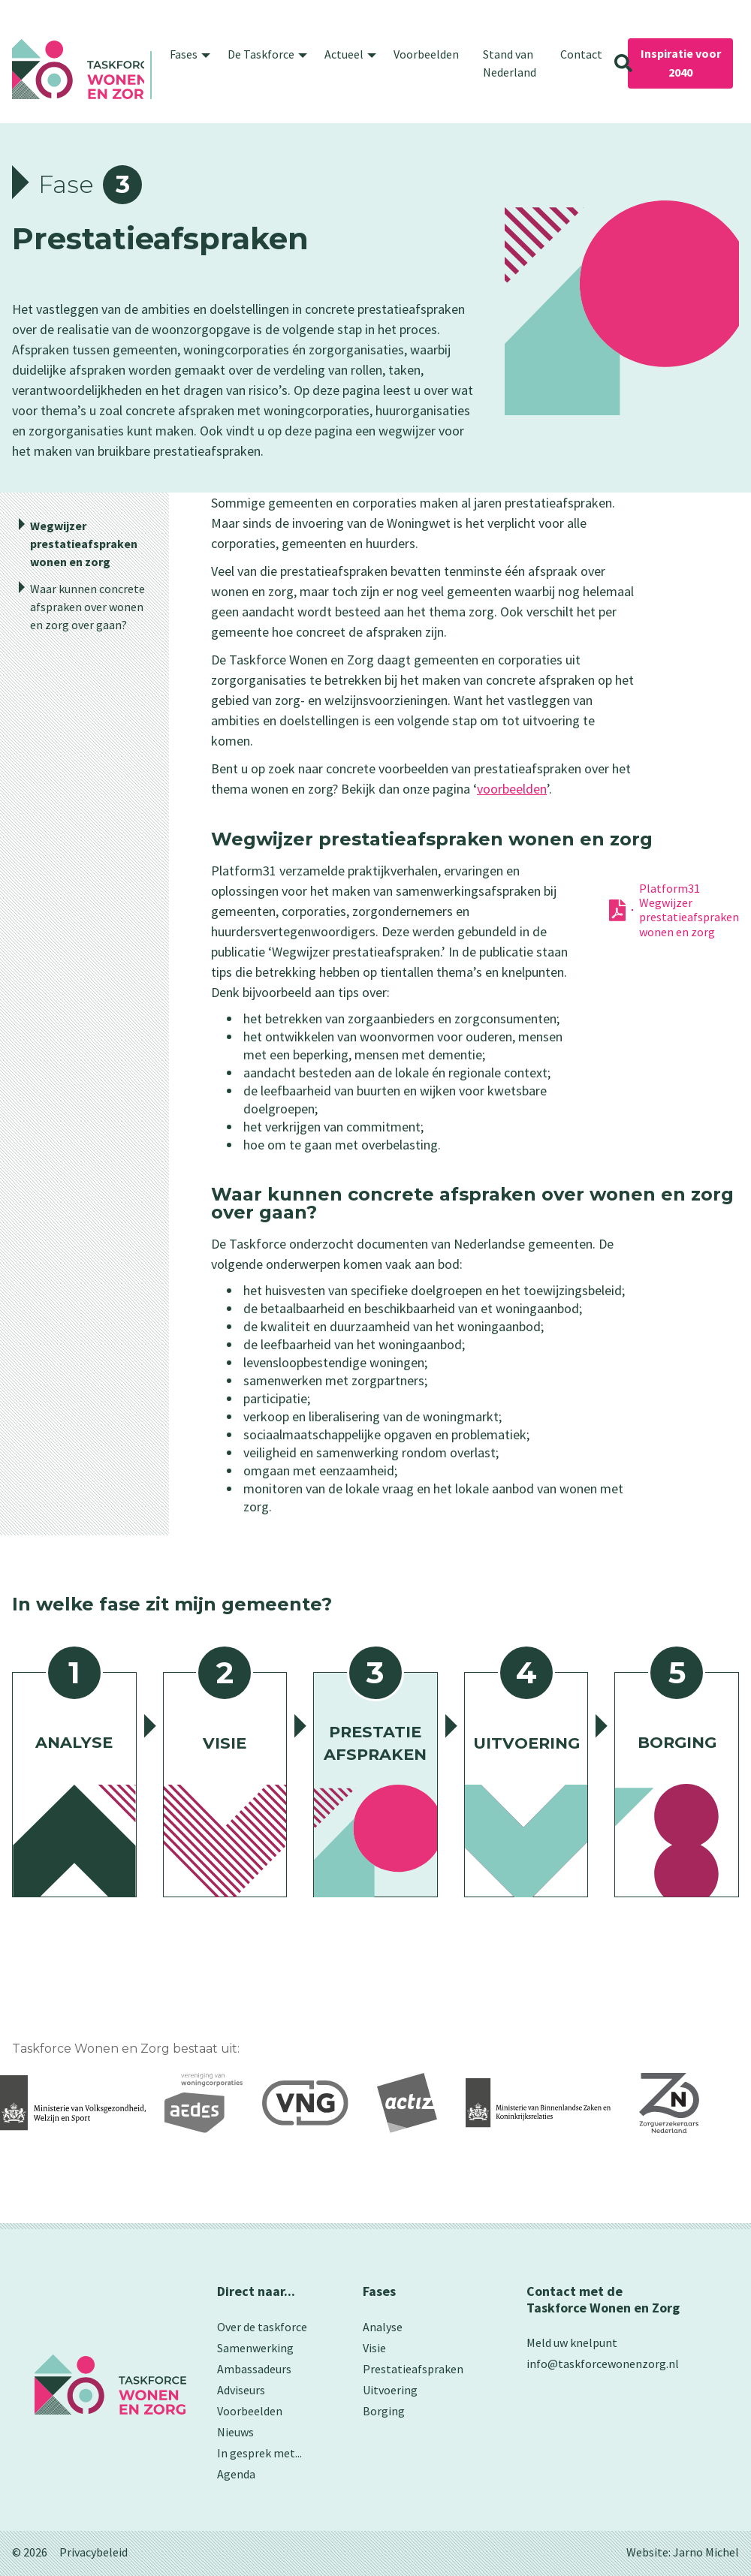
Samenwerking (255, 2347)
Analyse (383, 2326)
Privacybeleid (93, 2551)
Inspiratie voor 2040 (681, 63)
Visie (374, 2347)
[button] (187, 54)
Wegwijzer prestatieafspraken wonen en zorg (83, 543)
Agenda (236, 2473)
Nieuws (235, 2431)
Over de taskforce (262, 2326)
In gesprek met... (259, 2452)
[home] (78, 69)
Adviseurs (241, 2389)
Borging (384, 2410)
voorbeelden (512, 788)
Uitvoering (390, 2389)
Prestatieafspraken (413, 2368)
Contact (581, 54)
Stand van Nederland (509, 63)
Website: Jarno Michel (682, 2551)
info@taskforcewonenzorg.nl (602, 2363)
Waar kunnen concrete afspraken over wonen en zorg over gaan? (87, 606)
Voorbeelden (426, 54)
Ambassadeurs (254, 2368)
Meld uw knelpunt (571, 2342)
